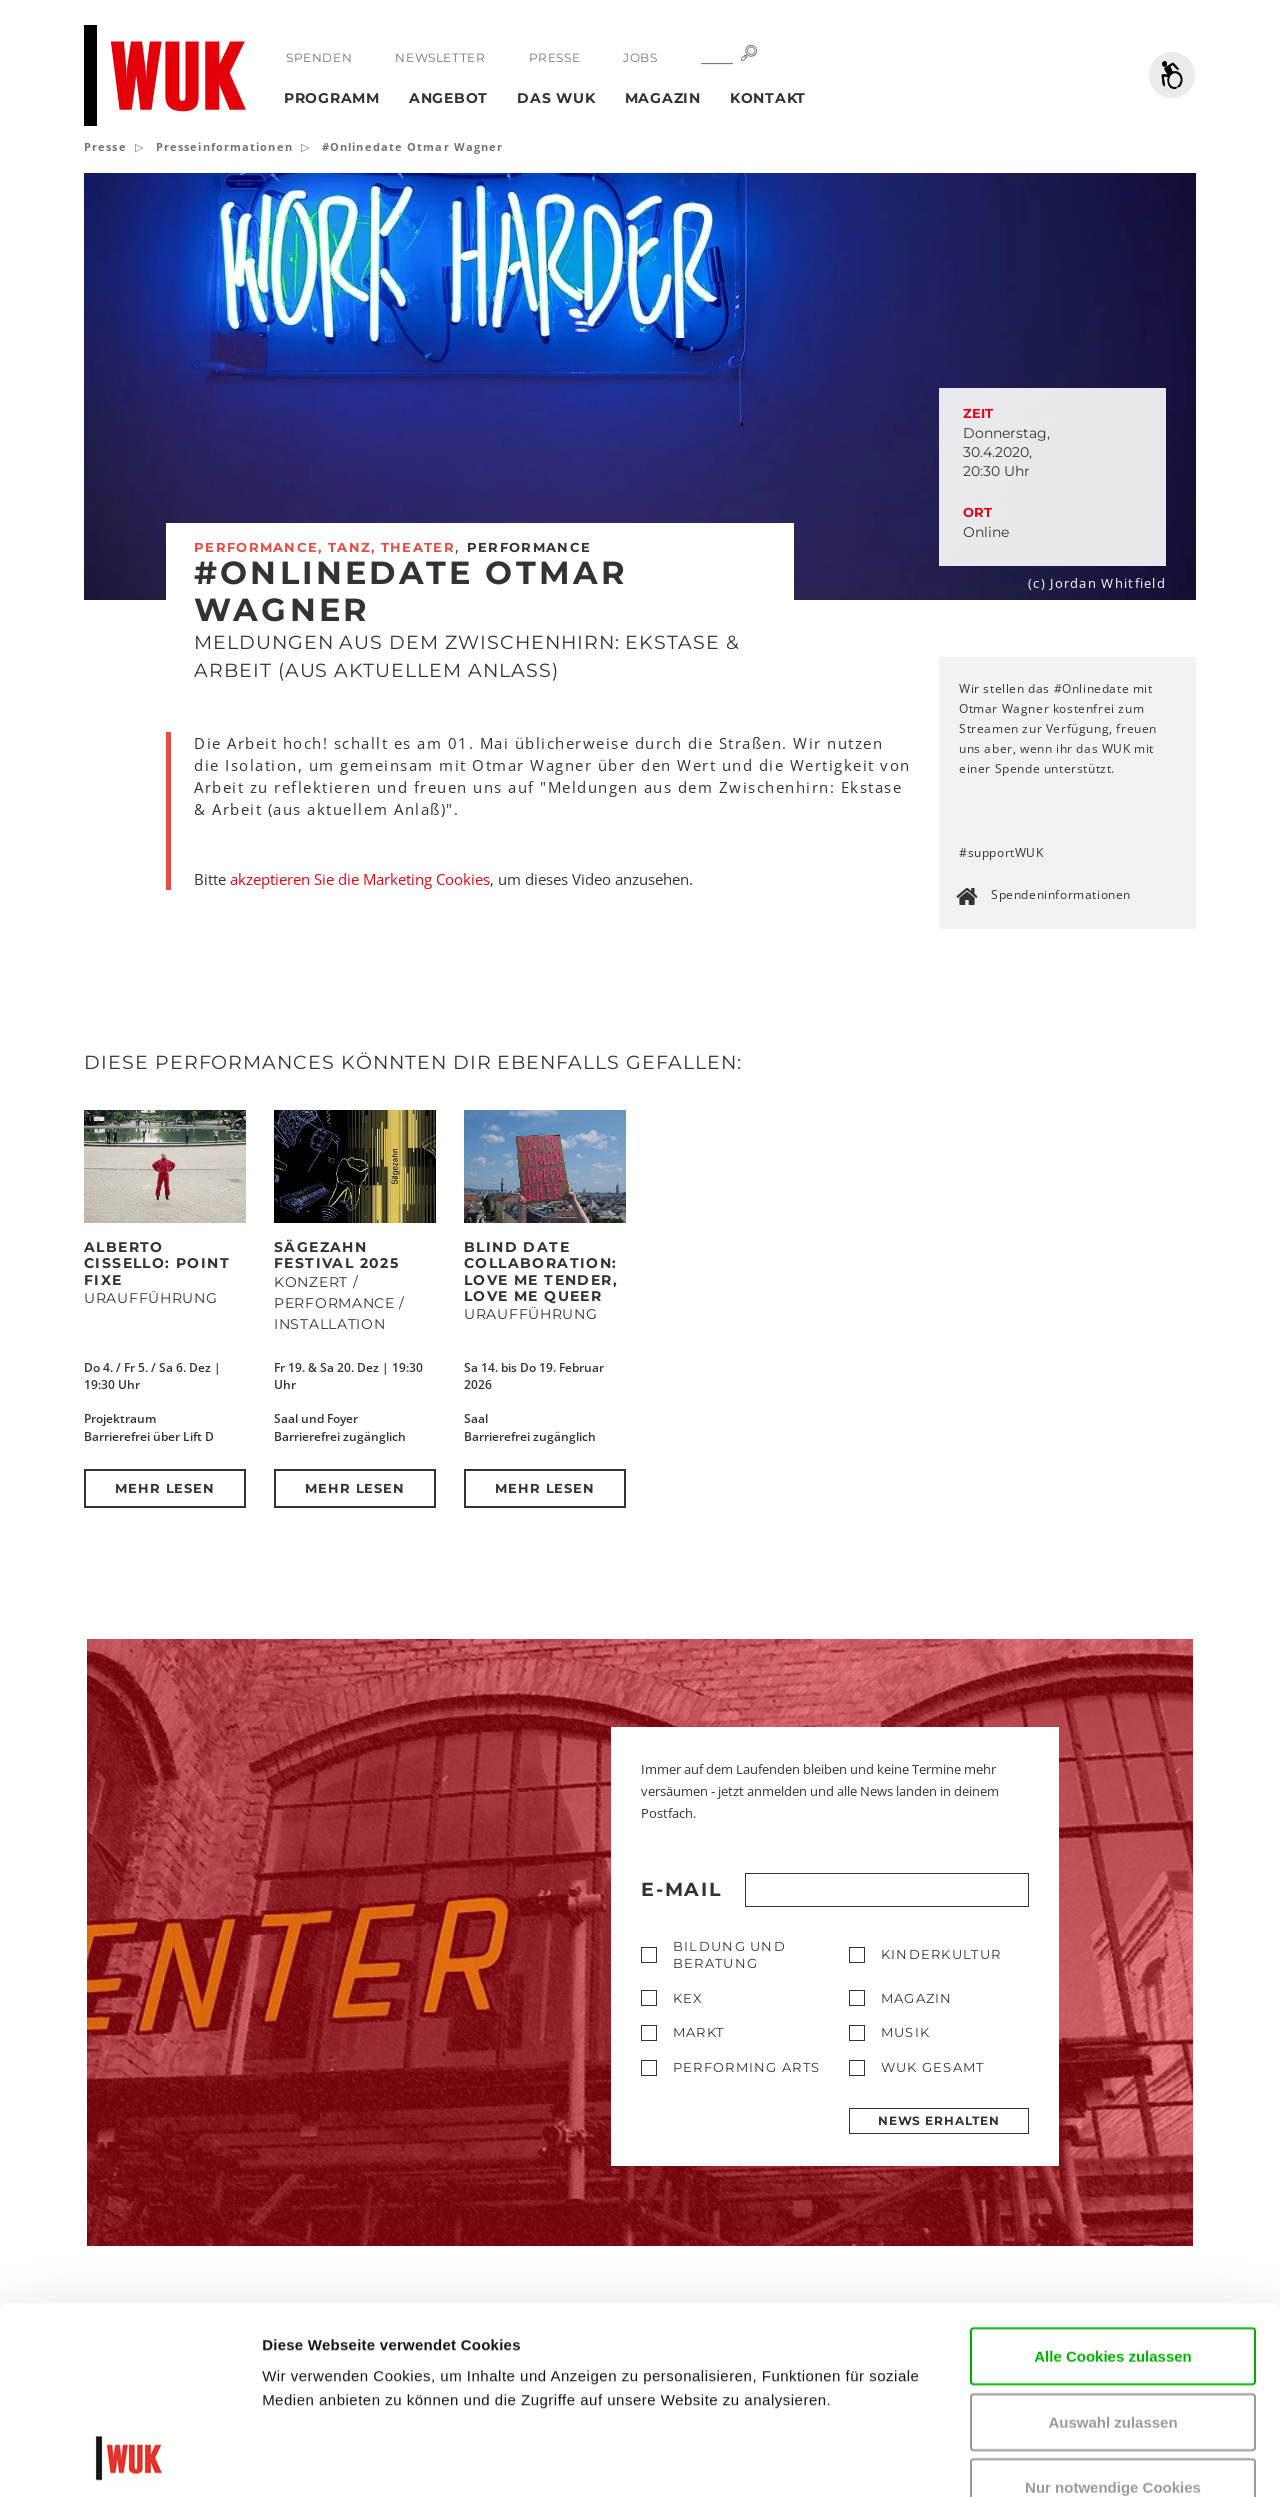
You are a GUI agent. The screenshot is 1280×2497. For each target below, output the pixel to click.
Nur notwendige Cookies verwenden (1113, 2323)
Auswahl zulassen (1112, 2246)
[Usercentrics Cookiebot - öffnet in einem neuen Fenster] (129, 2458)
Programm (332, 98)
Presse (555, 57)
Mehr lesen (165, 1488)
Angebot (448, 98)
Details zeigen (312, 2457)
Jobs (640, 57)
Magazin (663, 98)
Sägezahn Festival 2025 (336, 1255)
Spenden (319, 57)
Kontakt (768, 98)
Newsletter (440, 57)
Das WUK (556, 98)
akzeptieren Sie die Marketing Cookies (360, 879)
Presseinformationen (224, 146)
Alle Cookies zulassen (1113, 2180)
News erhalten (939, 2120)
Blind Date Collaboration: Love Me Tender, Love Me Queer (541, 1271)
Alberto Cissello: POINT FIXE (157, 1263)
